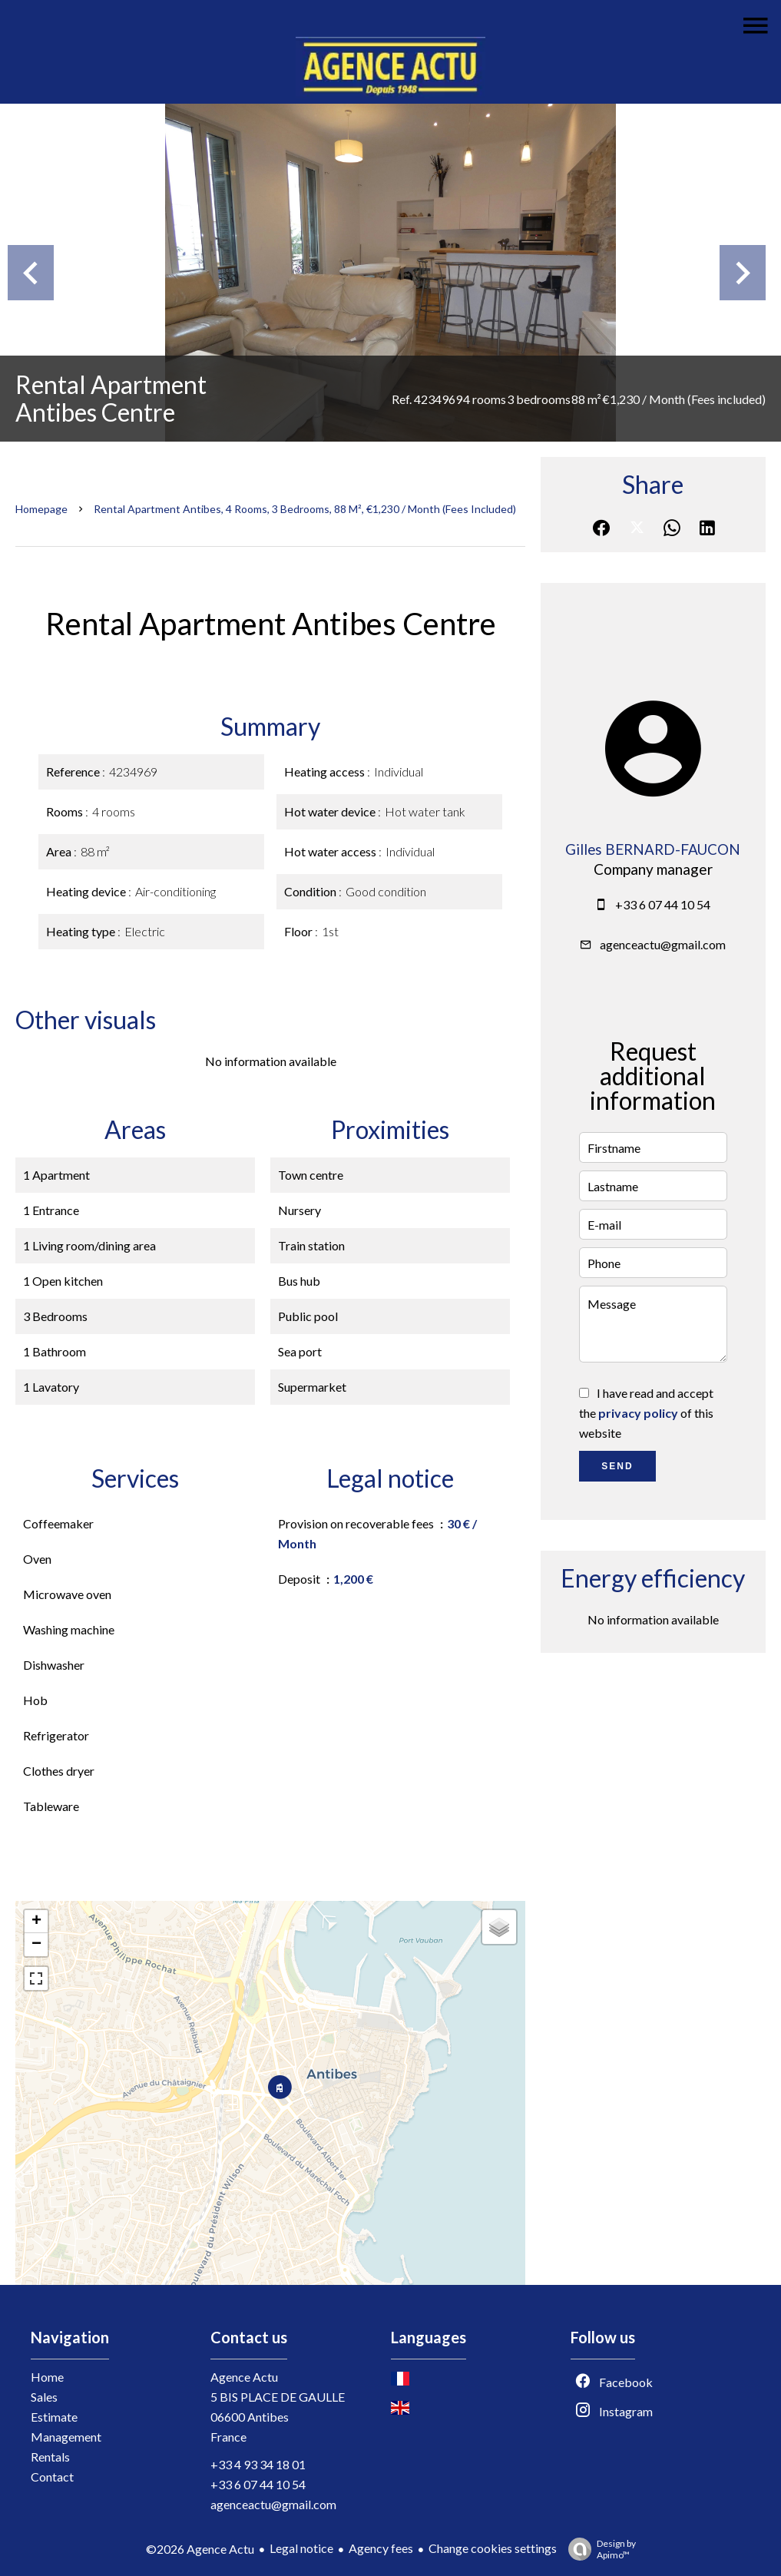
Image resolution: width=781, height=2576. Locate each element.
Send (617, 1466)
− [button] (36, 1944)
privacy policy (638, 1413)
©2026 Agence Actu (200, 2548)
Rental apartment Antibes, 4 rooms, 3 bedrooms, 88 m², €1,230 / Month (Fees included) (305, 508)
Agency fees (381, 2548)
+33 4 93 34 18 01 (258, 2464)
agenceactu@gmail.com (663, 944)
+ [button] (36, 1921)
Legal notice (301, 2548)
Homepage (41, 508)
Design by (598, 2549)
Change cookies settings (493, 2548)
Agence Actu (244, 2376)
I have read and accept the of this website (646, 1413)
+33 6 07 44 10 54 (662, 904)
